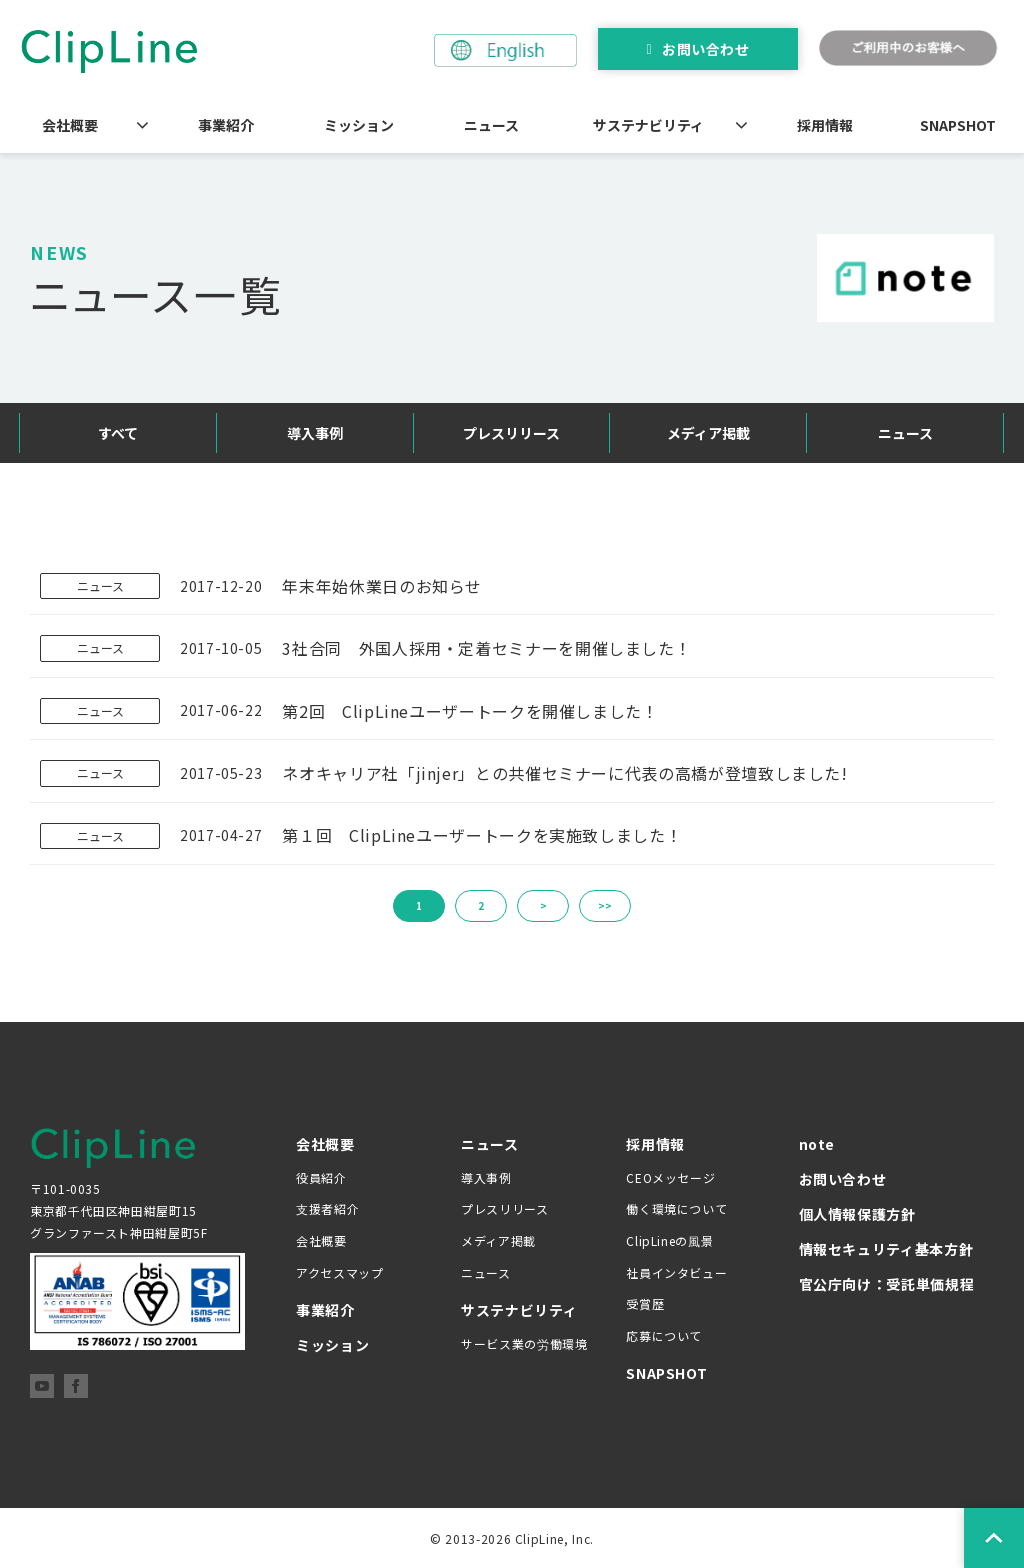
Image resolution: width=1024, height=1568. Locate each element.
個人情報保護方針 (857, 1214)
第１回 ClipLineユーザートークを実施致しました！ (482, 835)
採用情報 (825, 125)
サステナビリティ (648, 125)
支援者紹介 (327, 1208)
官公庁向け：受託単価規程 (887, 1284)
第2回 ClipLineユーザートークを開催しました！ (470, 711)
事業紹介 (226, 125)
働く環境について (676, 1208)
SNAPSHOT (958, 125)
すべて (118, 433)
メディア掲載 (708, 433)
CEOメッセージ (670, 1177)
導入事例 (315, 433)
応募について (664, 1335)
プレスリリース (511, 433)
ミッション (359, 125)
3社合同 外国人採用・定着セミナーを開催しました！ (486, 648)
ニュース (491, 125)
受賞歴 (645, 1303)
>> (605, 905)
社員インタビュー (676, 1272)
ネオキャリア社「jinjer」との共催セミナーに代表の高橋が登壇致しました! (564, 773)
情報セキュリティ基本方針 (886, 1249)
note (817, 1144)
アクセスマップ (339, 1272)
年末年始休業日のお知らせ (382, 586)
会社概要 (70, 125)
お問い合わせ (705, 49)
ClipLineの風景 (669, 1240)
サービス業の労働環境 (524, 1343)
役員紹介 (321, 1177)
